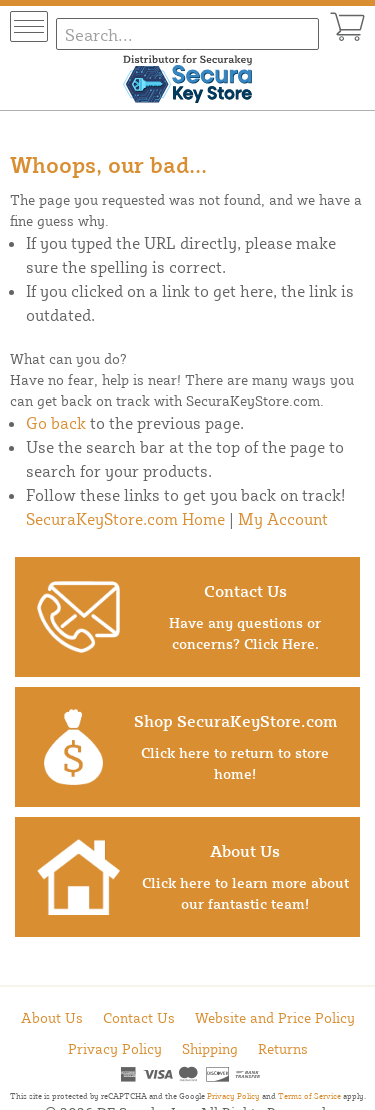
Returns (283, 1048)
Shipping (210, 1048)
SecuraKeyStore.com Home (125, 519)
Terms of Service (309, 1096)
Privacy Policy (115, 1048)
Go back (56, 423)
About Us (52, 1017)
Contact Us (139, 1017)
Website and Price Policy (275, 1017)
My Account (283, 519)
